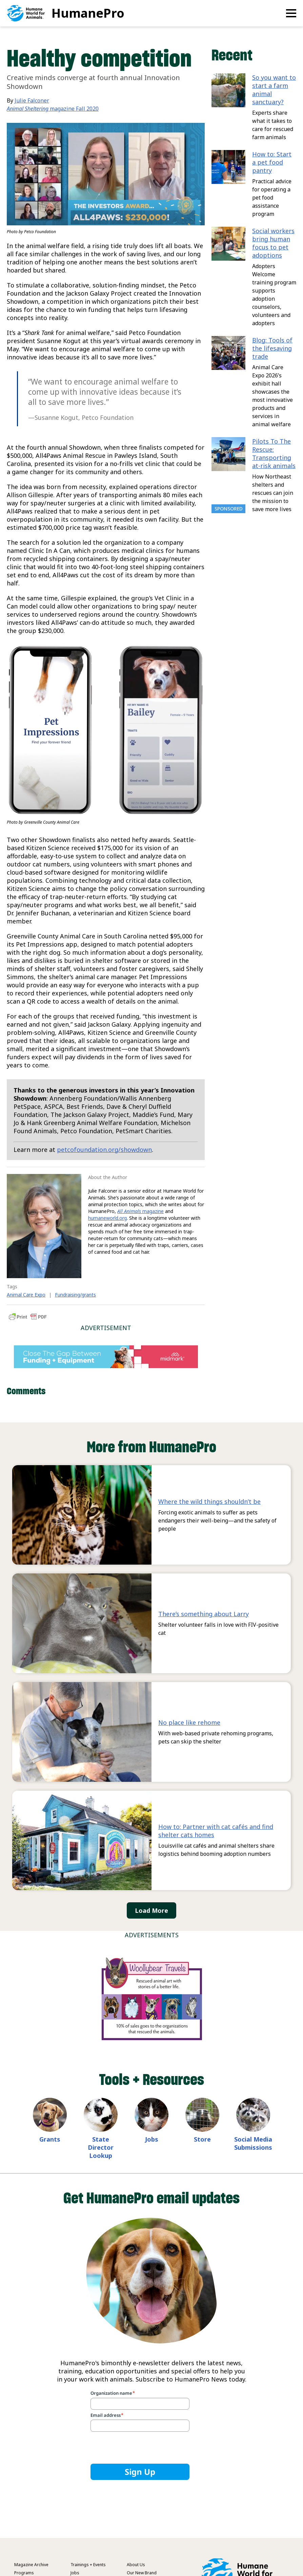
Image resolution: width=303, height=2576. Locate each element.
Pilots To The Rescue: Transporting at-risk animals (274, 453)
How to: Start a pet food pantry (271, 162)
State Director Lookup (101, 2147)
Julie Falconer (32, 100)
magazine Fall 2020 (53, 108)
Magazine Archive (31, 2565)
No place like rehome (189, 1722)
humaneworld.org (107, 1218)
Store (202, 2139)
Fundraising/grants (75, 1294)
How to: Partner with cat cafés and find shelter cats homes (215, 1831)
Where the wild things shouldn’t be (209, 1501)
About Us (136, 2565)
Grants (49, 2139)
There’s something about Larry (203, 1614)
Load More (151, 1910)
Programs (24, 2573)
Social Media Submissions (253, 2143)
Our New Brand (142, 2573)
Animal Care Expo (26, 1294)
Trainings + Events (88, 2565)
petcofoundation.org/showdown (104, 1149)
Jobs (151, 2139)
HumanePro (88, 13)
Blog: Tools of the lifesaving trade (272, 348)
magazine (140, 1211)
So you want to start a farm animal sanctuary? (274, 89)
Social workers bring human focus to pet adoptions (273, 243)
